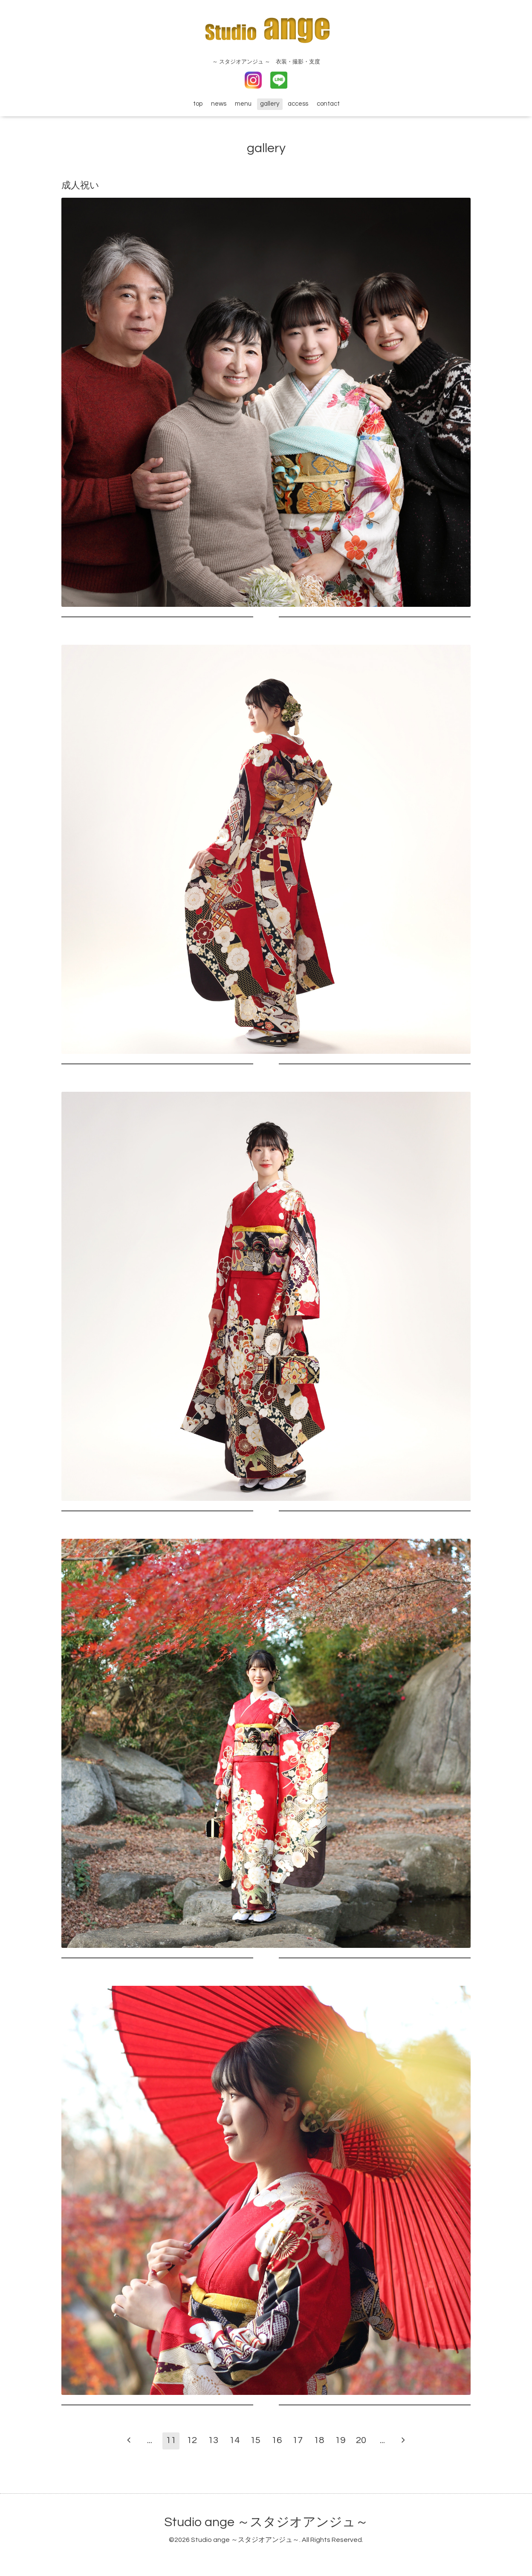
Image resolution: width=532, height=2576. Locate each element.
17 (297, 2440)
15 (255, 2440)
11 (171, 2440)
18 (319, 2440)
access (298, 104)
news (218, 104)
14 (234, 2440)
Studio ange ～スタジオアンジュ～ (266, 2522)
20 (361, 2440)
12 (192, 2440)
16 (277, 2440)
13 (213, 2440)
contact (328, 104)
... (149, 2440)
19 (340, 2440)
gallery (269, 104)
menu (243, 104)
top (197, 104)
